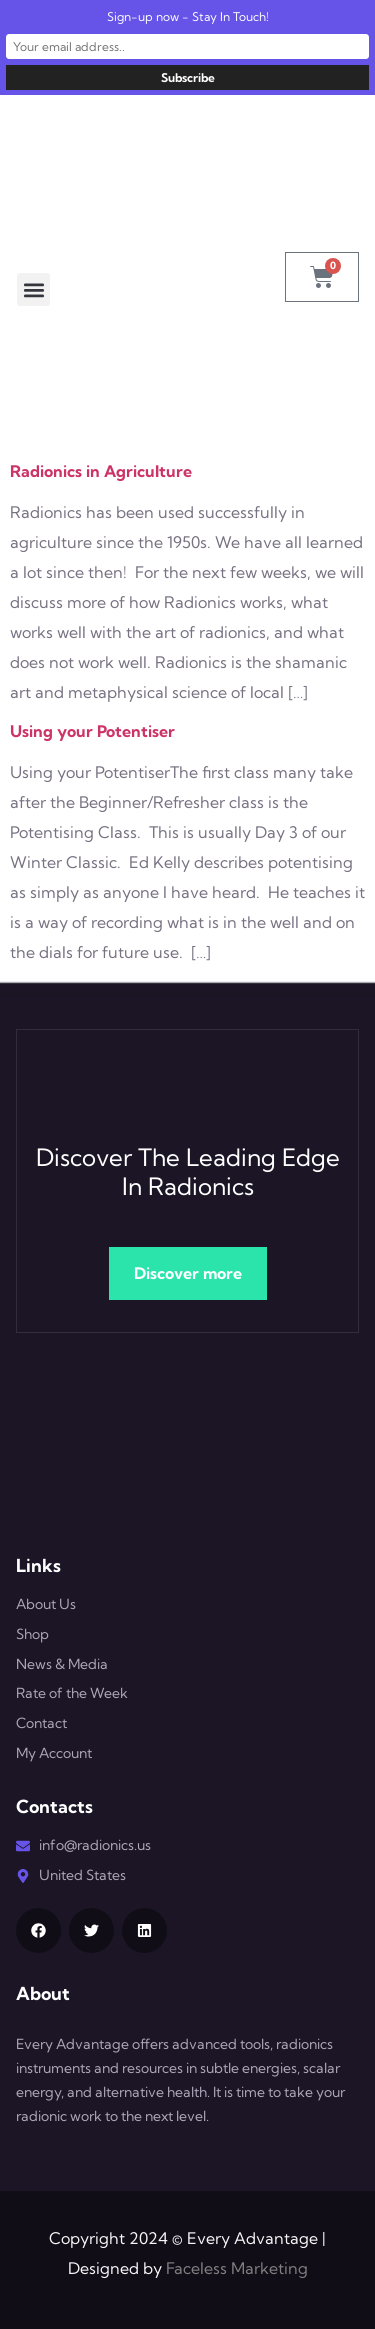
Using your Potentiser (92, 731)
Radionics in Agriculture (101, 471)
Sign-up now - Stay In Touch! (188, 16)
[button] (33, 289)
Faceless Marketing (237, 2268)
